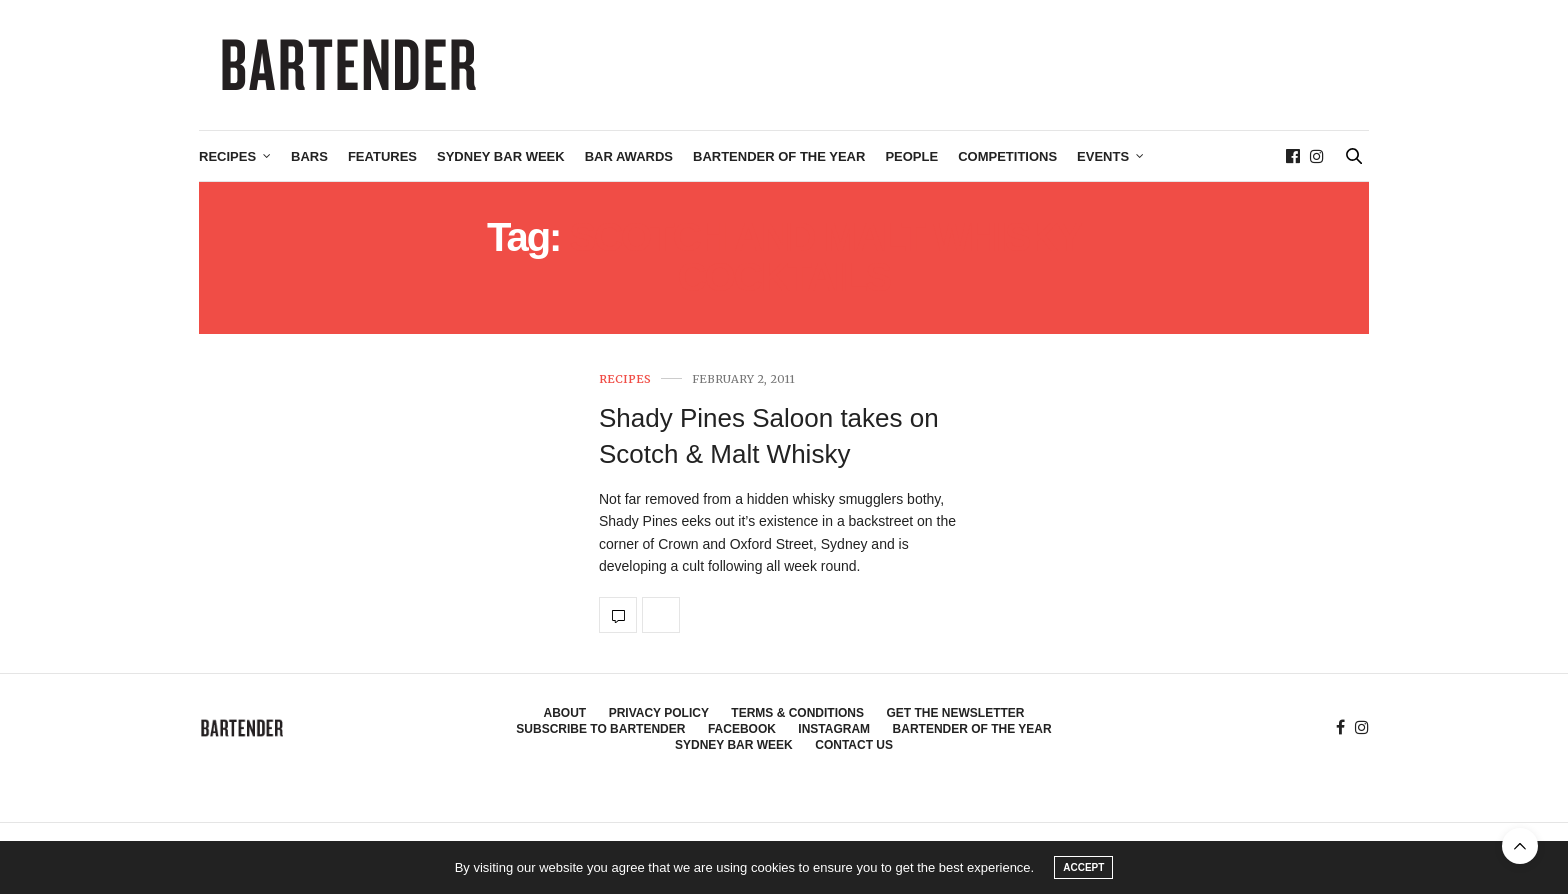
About (565, 713)
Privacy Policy (659, 713)
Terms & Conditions (797, 713)
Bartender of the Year (779, 156)
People (911, 156)
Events (1103, 156)
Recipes (227, 156)
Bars (309, 156)
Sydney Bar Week (501, 156)
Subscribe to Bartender (600, 729)
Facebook (742, 729)
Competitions (1007, 156)
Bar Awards (629, 156)
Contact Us (854, 745)
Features (382, 156)
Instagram (834, 729)
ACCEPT (1083, 867)
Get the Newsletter (955, 713)
